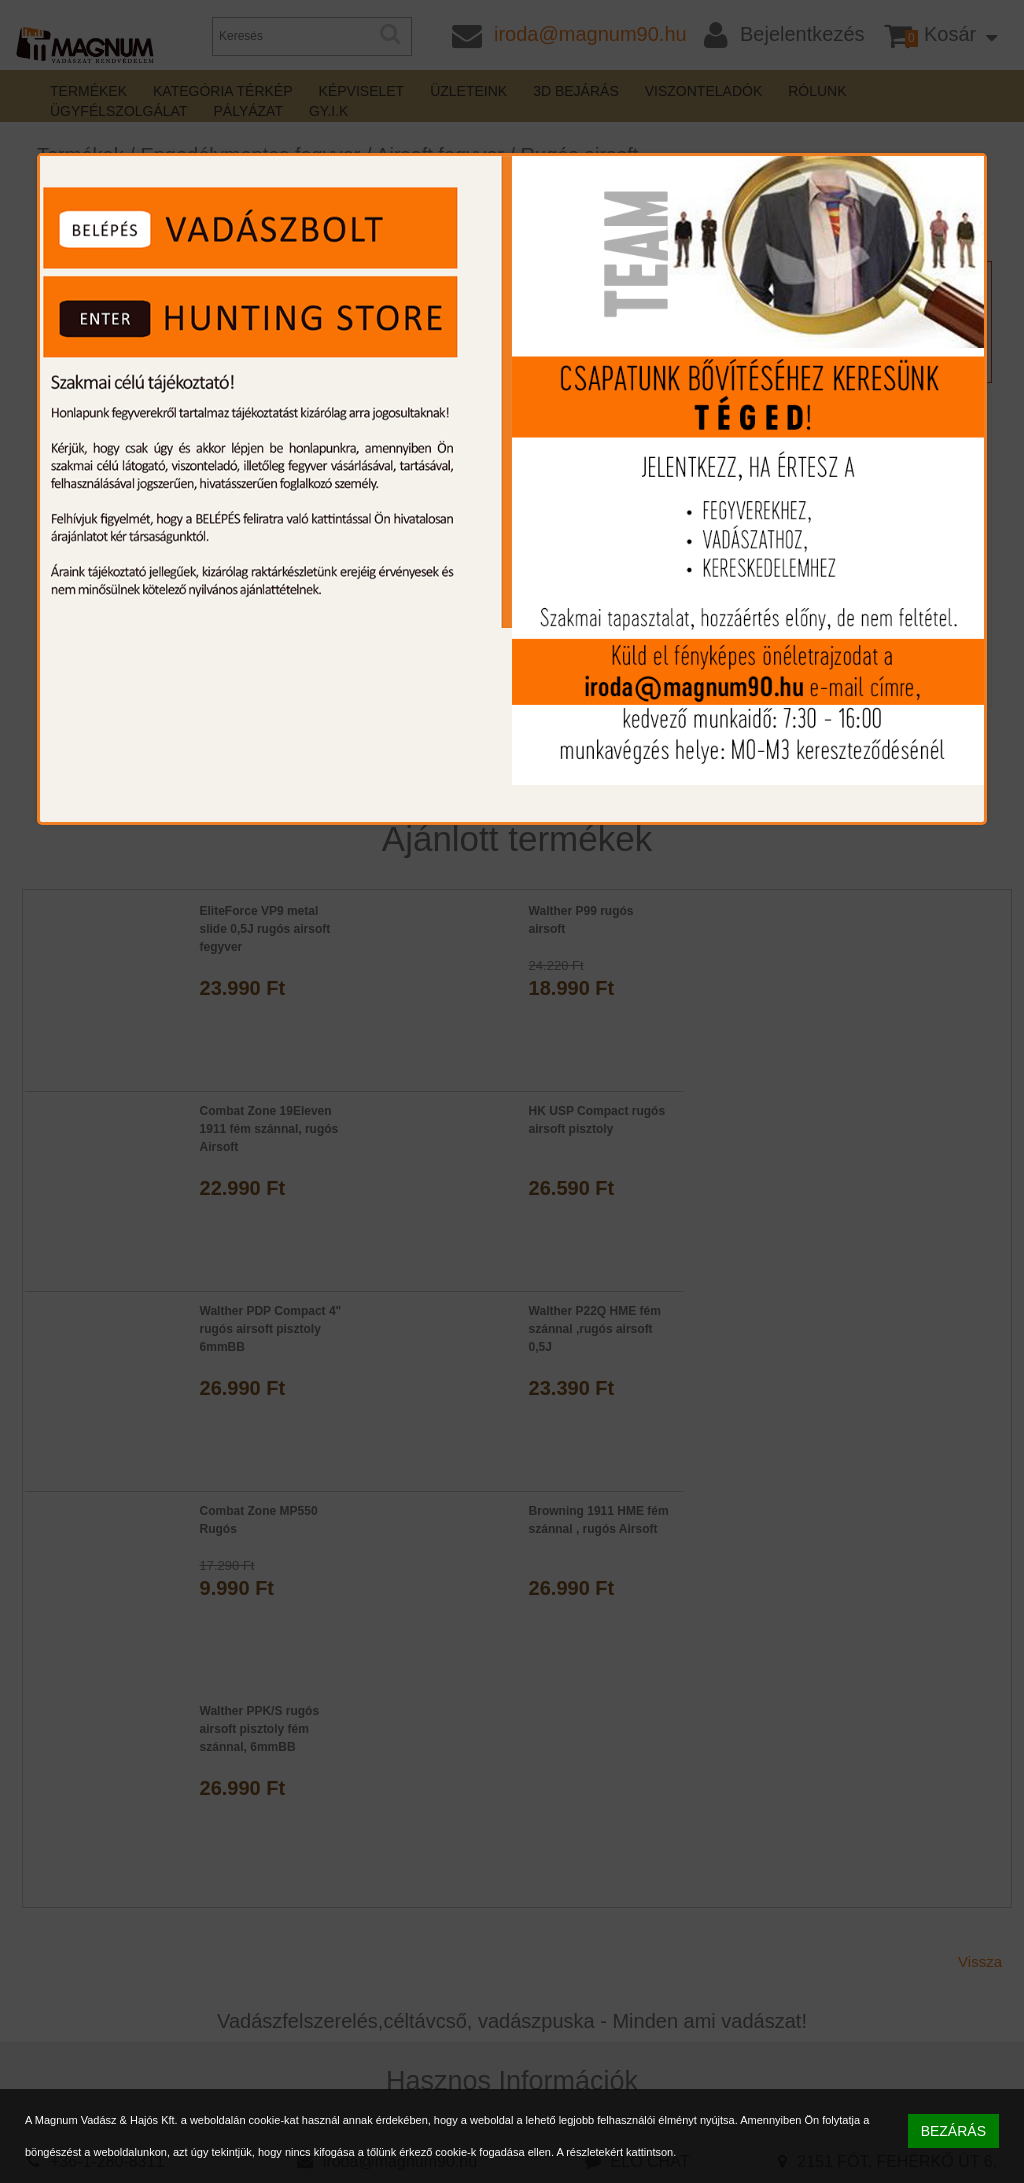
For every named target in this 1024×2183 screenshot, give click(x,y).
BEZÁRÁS (953, 2131)
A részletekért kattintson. (616, 2152)
